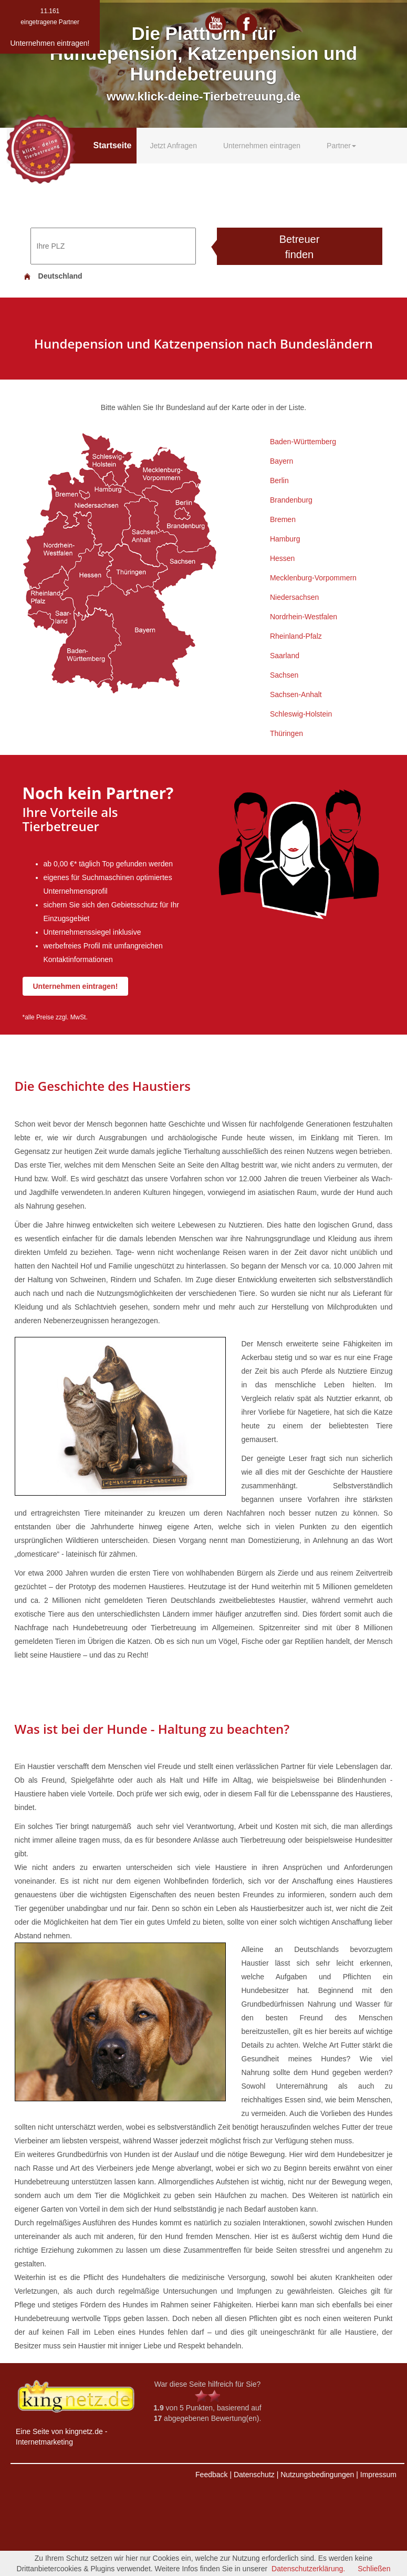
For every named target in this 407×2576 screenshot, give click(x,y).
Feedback (211, 2474)
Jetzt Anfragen (173, 145)
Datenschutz (254, 2474)
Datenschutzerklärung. (308, 2568)
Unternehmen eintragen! (75, 986)
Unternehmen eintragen (261, 145)
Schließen (374, 2568)
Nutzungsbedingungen (317, 2474)
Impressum (378, 2474)
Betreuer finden (299, 246)
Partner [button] (341, 145)
